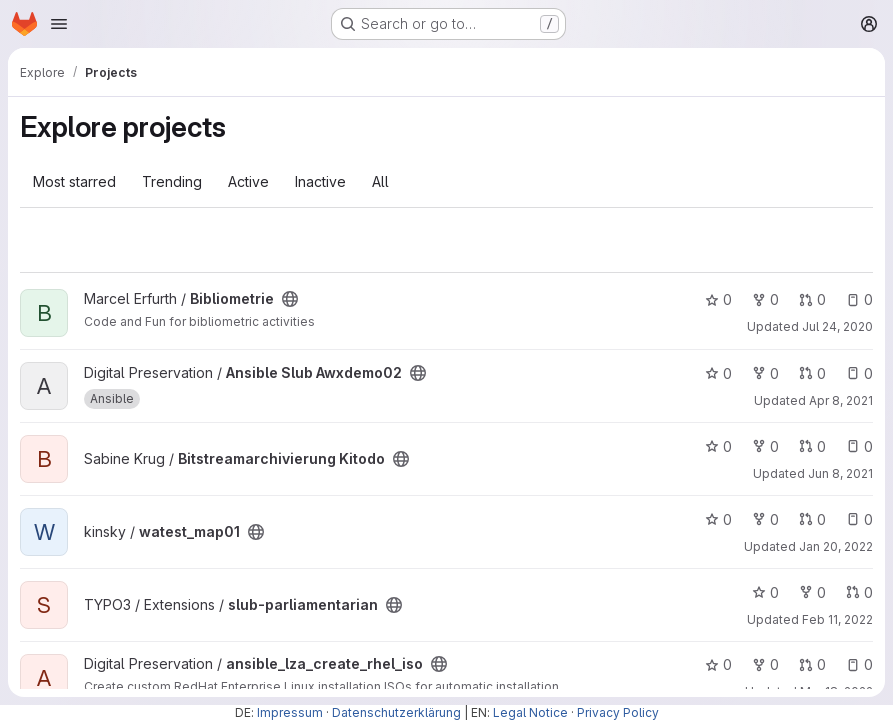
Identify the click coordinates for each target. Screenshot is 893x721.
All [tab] (380, 181)
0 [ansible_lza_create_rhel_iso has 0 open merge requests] (812, 664)
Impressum (290, 712)
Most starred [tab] (74, 181)
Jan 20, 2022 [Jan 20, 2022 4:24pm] (836, 546)
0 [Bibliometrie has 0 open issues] (859, 299)
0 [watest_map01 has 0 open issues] (859, 519)
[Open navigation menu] (59, 24)
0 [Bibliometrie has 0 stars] (718, 299)
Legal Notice (530, 712)
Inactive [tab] (320, 181)
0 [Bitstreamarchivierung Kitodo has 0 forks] (765, 446)
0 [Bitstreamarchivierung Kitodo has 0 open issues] (859, 446)
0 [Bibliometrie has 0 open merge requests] (812, 299)
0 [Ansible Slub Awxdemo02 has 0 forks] (765, 373)
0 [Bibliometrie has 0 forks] (765, 299)
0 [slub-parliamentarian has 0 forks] (812, 592)
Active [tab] (248, 181)
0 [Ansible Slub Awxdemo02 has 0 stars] (718, 373)
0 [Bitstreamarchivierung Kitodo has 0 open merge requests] (812, 446)
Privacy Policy (618, 712)
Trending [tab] (172, 181)
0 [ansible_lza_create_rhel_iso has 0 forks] (765, 664)
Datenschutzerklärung (396, 712)
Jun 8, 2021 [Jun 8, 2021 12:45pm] (840, 473)
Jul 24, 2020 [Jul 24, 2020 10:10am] (837, 326)
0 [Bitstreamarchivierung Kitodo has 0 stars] (718, 446)
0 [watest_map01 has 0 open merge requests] (812, 519)
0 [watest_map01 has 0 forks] (765, 519)
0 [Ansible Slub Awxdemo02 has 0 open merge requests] (812, 373)
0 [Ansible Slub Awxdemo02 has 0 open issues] (859, 373)
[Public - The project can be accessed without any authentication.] (290, 299)
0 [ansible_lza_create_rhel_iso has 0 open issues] (859, 664)
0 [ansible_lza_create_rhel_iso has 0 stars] (718, 664)
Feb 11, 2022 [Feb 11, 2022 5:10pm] (837, 619)
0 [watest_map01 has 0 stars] (718, 519)
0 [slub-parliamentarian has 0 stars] (765, 592)
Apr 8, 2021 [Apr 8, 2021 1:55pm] (841, 400)
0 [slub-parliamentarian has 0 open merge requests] (859, 592)
